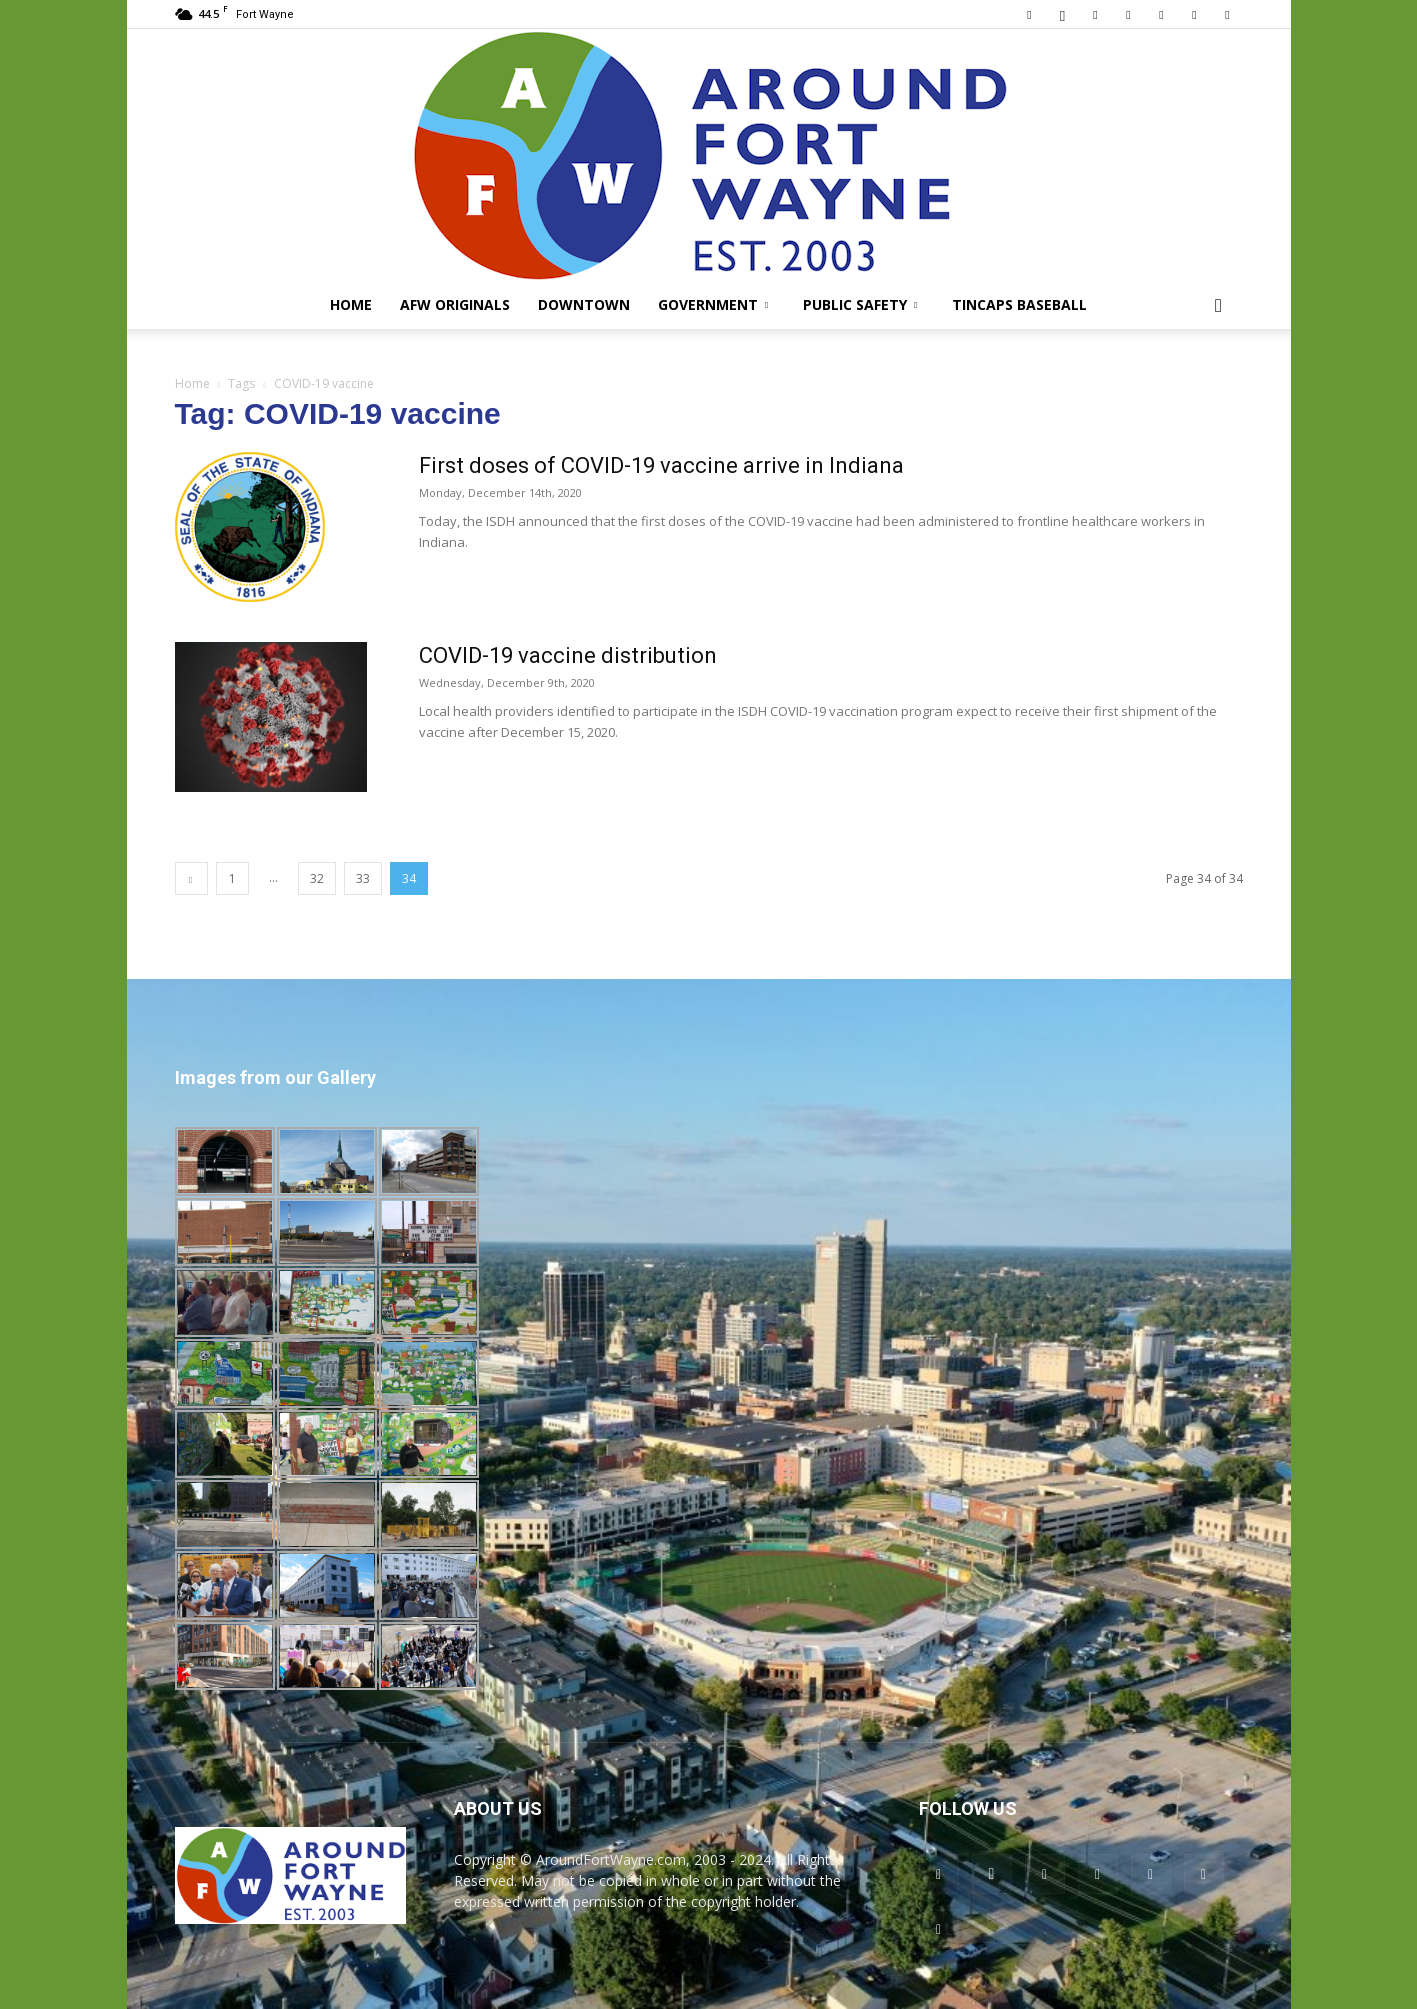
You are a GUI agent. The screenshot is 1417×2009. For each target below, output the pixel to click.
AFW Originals (455, 304)
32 (317, 878)
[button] (1219, 306)
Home (351, 304)
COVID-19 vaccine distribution (568, 655)
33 (363, 878)
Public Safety (860, 304)
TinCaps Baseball (1019, 304)
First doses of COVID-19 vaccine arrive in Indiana (661, 465)
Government (713, 304)
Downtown (584, 304)
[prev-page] (191, 878)
